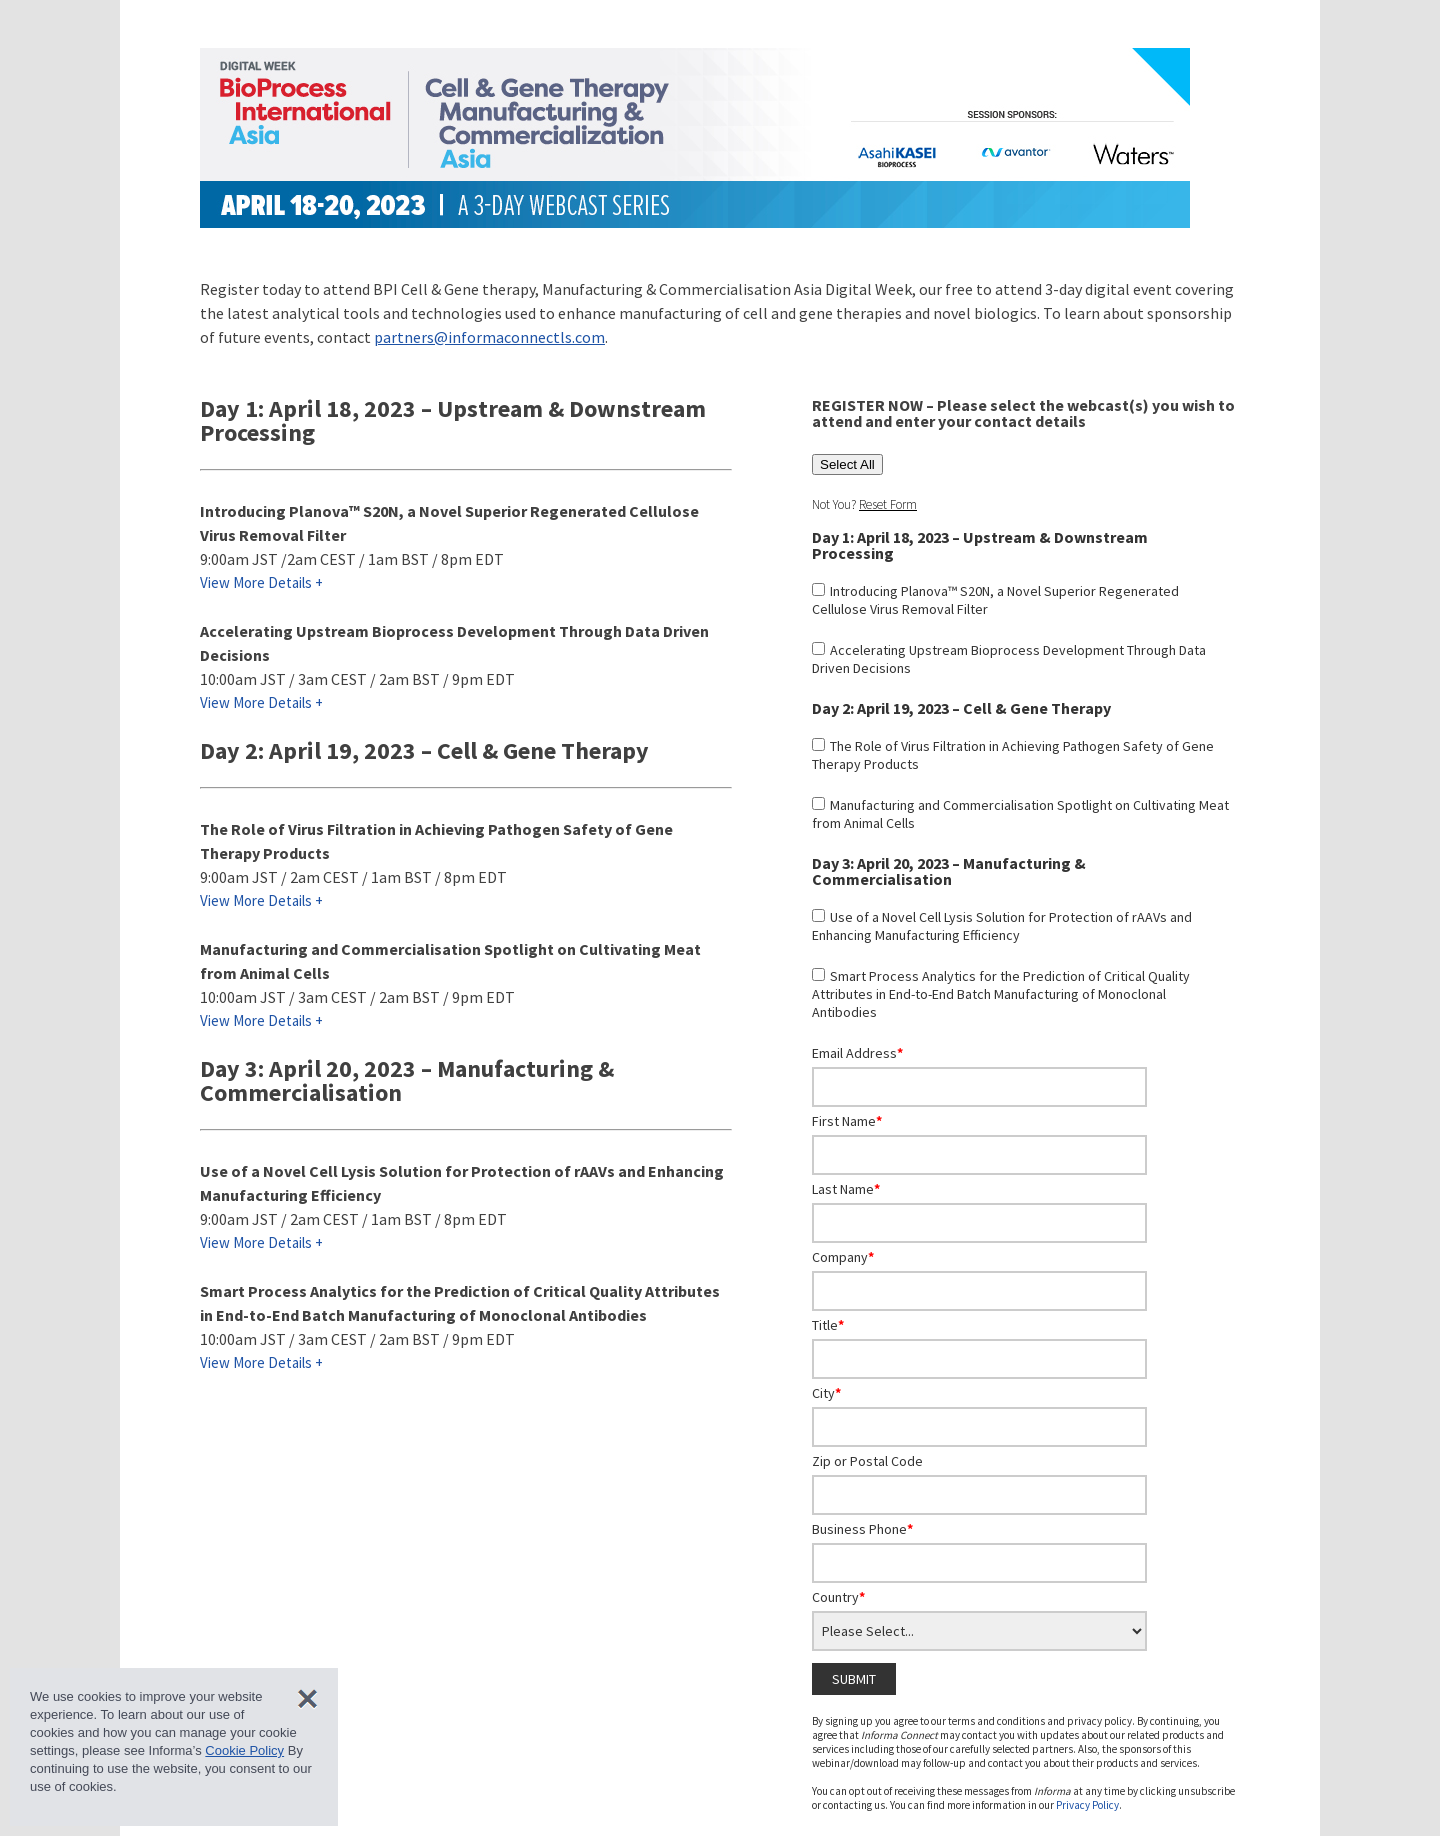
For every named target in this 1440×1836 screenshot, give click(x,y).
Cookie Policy (244, 1750)
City (826, 1393)
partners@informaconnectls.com (489, 337)
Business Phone (862, 1529)
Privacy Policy (1087, 1805)
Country (838, 1597)
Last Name (846, 1189)
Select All (847, 464)
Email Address (857, 1053)
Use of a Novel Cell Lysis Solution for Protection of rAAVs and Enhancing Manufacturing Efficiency (1002, 926)
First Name (847, 1121)
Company (843, 1257)
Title (828, 1325)
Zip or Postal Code (867, 1461)
